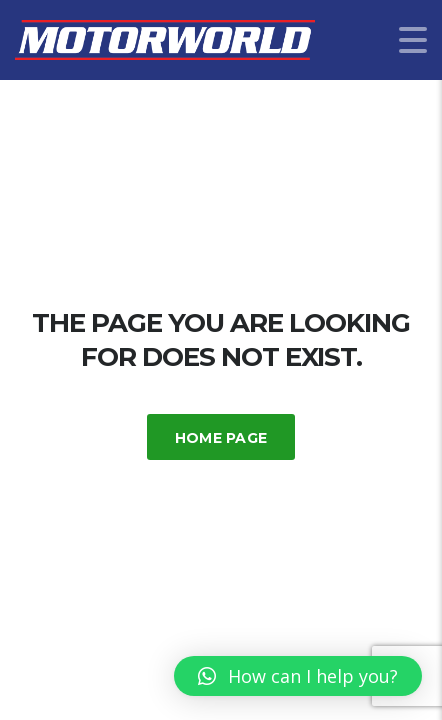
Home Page (221, 438)
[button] (298, 676)
